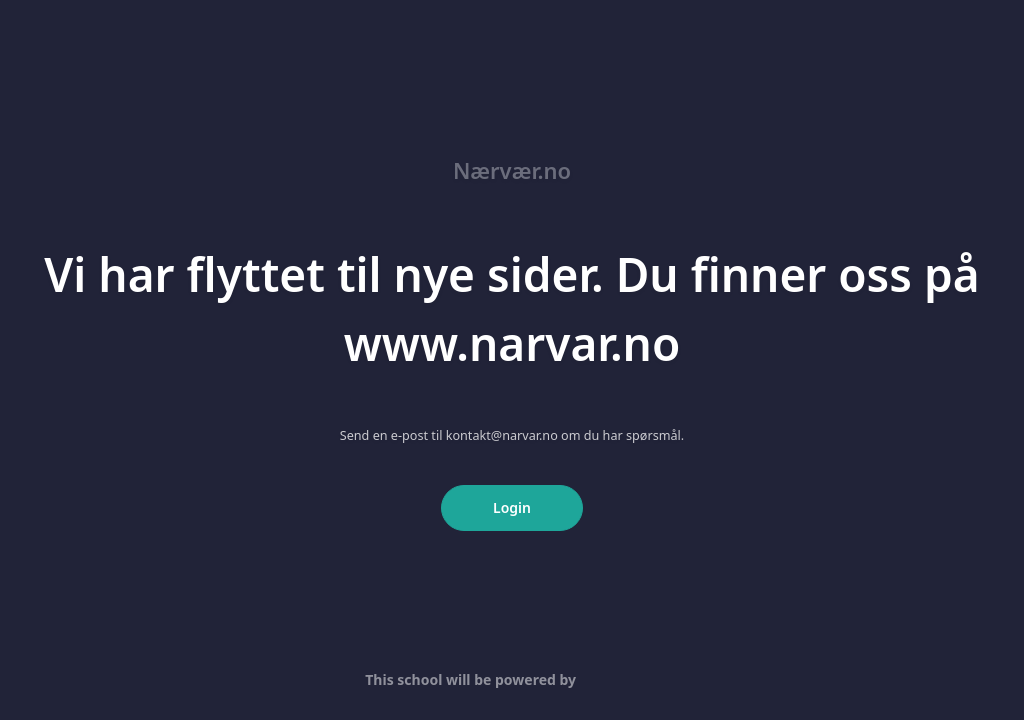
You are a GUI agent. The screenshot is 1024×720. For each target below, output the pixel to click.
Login (512, 507)
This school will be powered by (511, 679)
